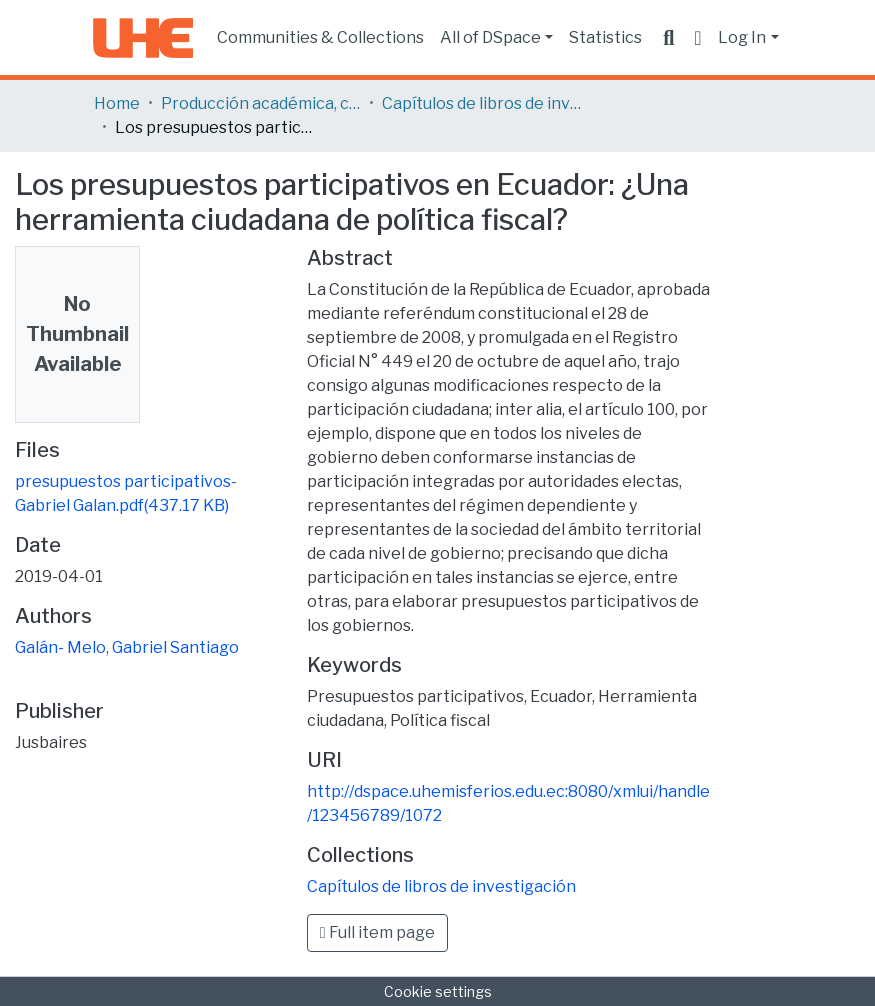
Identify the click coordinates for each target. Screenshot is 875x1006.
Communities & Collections (320, 37)
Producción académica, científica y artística (261, 103)
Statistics (605, 37)
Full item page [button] (377, 932)
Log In (742, 37)
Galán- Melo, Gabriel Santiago (127, 647)
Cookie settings (438, 991)
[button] (697, 38)
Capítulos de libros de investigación (482, 103)
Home (117, 103)
